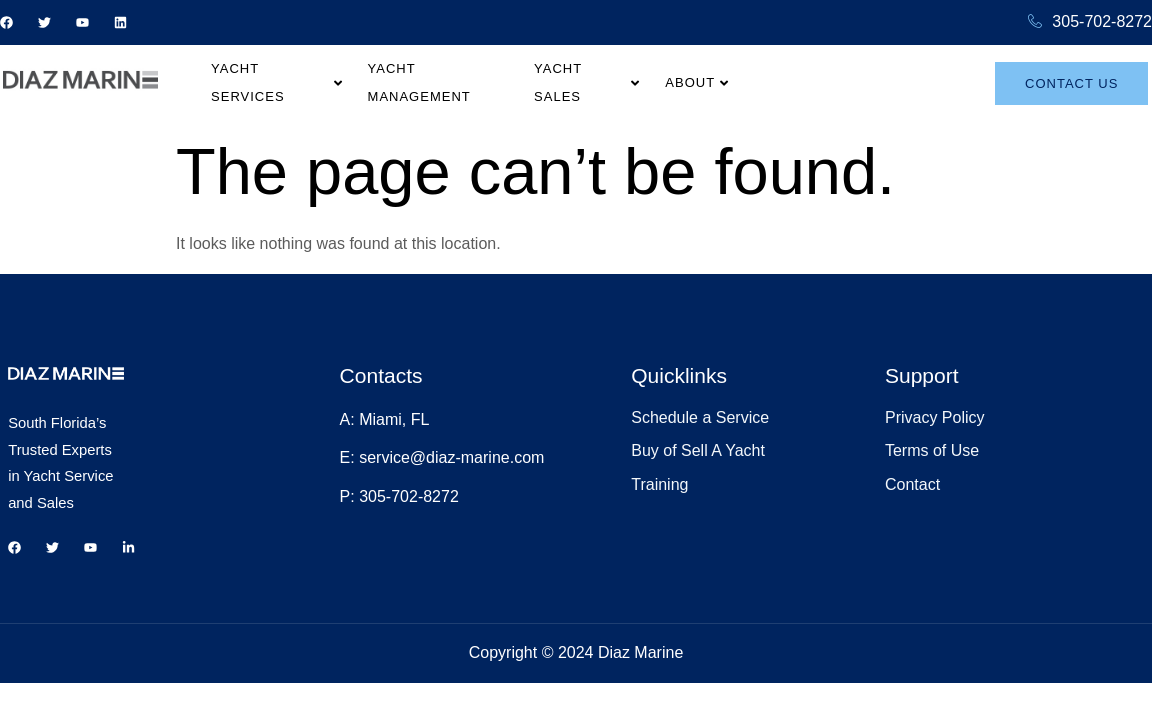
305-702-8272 (1090, 22)
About (796, 81)
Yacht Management (528, 81)
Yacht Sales (682, 81)
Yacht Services (355, 81)
